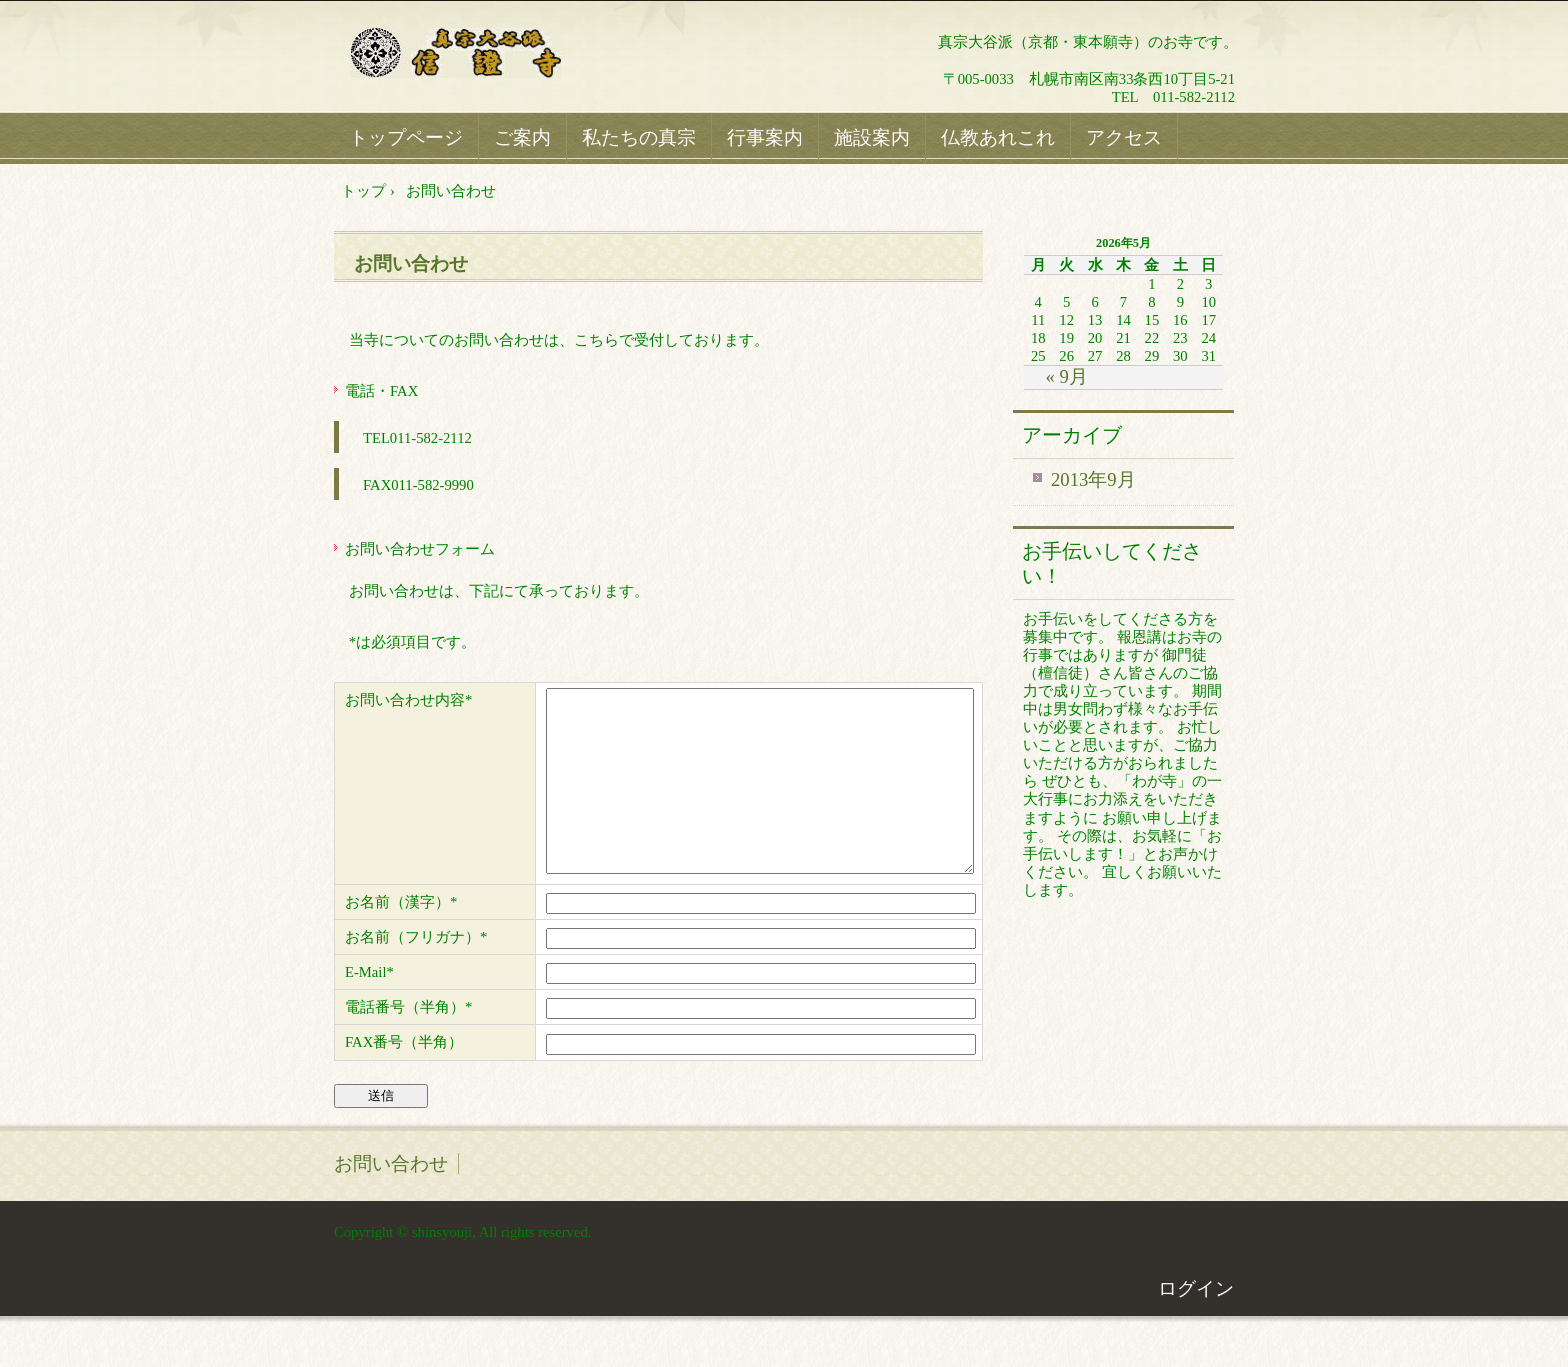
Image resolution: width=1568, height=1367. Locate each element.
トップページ (406, 137)
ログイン (1196, 1324)
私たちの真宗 (639, 137)
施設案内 (872, 137)
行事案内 (765, 137)
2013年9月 (1093, 479)
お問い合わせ (411, 263)
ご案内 (522, 137)
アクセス (1124, 137)
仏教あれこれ (998, 137)
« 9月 (1066, 376)
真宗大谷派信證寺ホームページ (485, 54)
